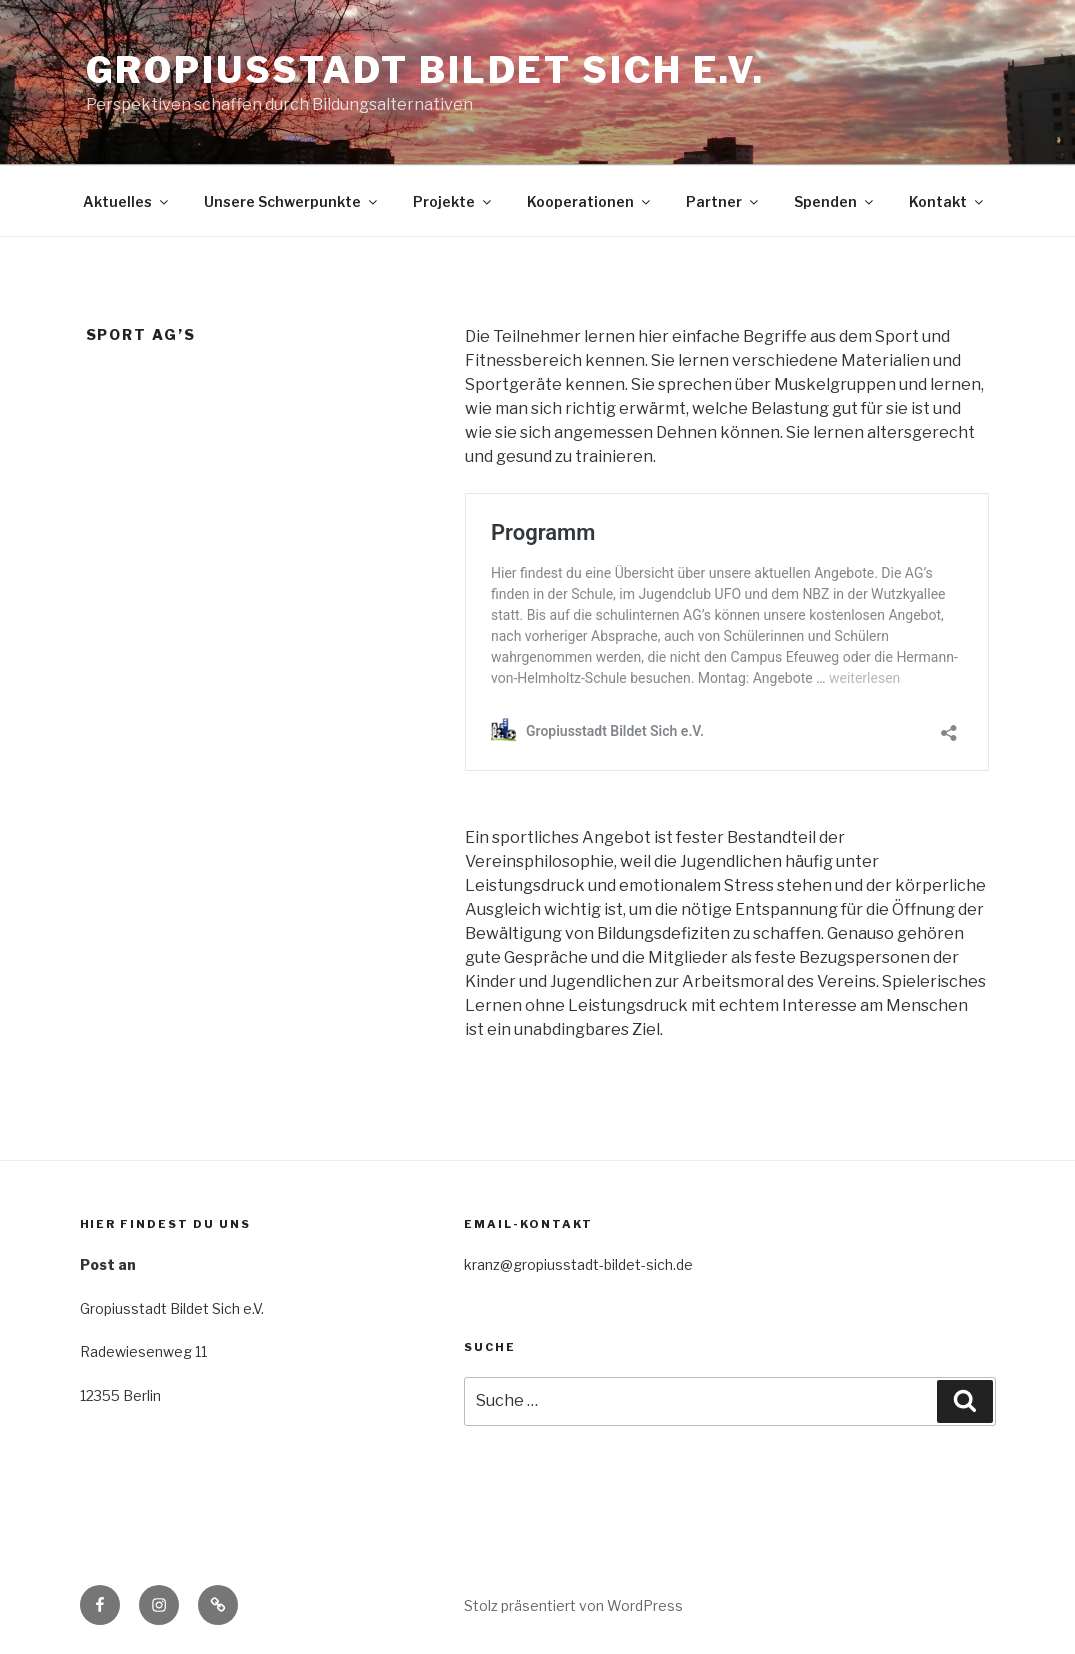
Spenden (835, 201)
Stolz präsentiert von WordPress (573, 1605)
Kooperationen (590, 201)
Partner (723, 201)
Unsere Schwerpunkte (292, 201)
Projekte (453, 201)
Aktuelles (127, 201)
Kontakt (947, 201)
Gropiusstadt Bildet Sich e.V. (426, 70)
